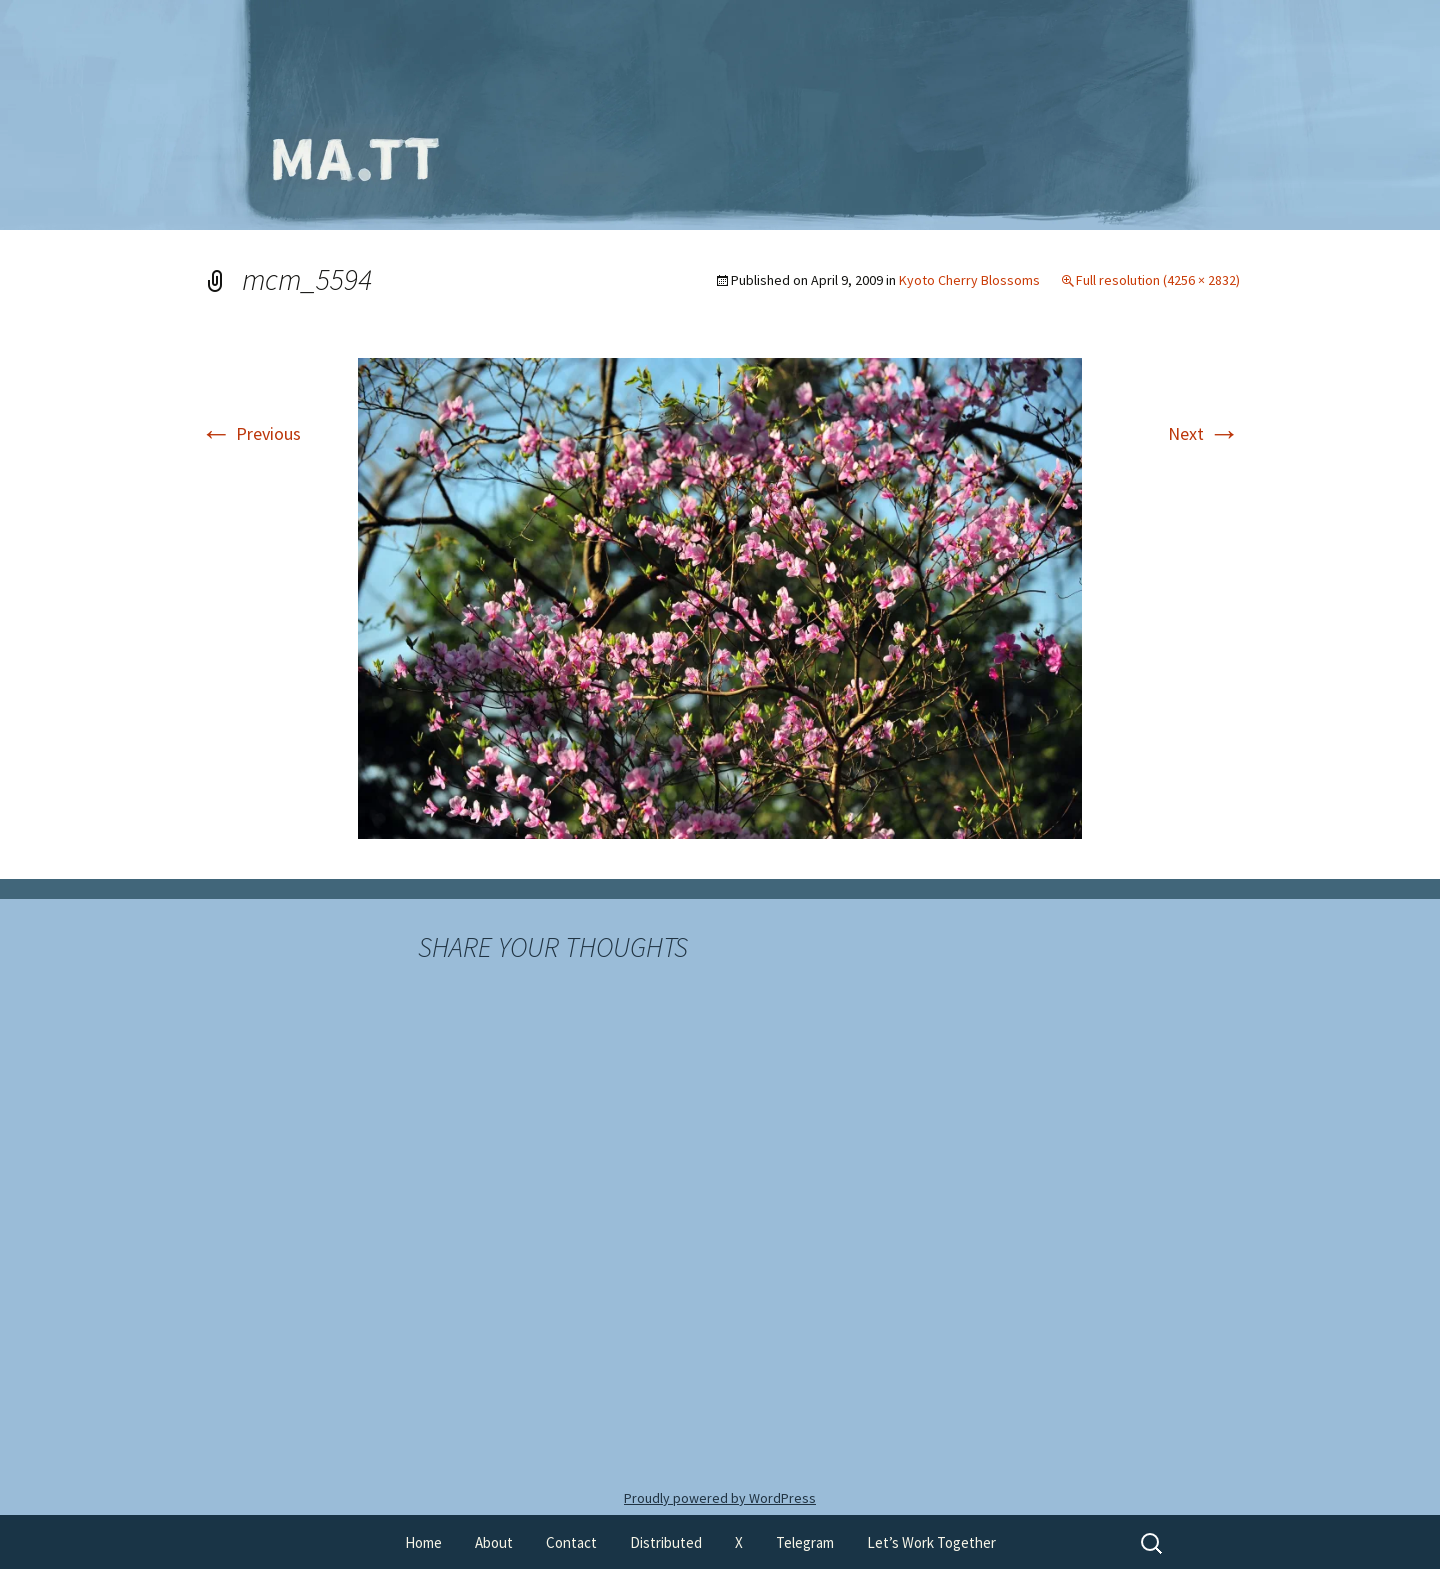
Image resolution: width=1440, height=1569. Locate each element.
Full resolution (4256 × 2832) (1158, 280)
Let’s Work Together (931, 1542)
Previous (250, 433)
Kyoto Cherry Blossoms (969, 280)
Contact (571, 1542)
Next (1204, 433)
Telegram (805, 1542)
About (494, 1542)
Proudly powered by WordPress (720, 1498)
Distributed (666, 1542)
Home (423, 1542)
